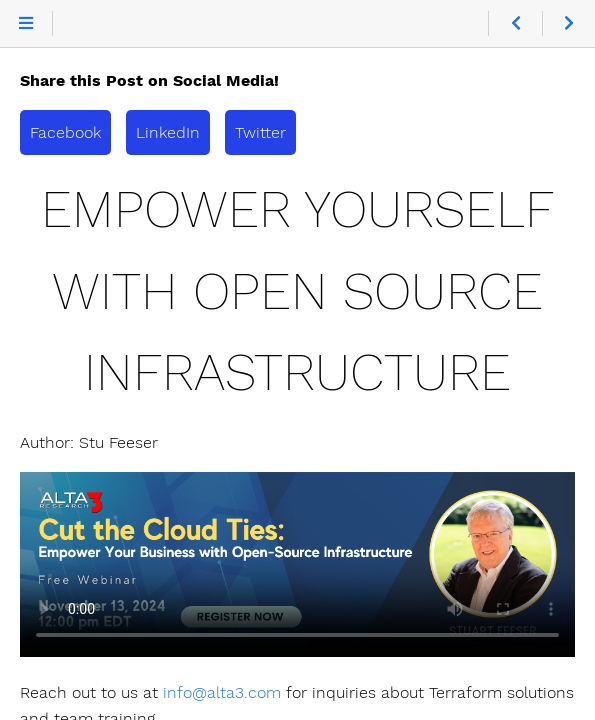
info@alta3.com (222, 692)
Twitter (260, 132)
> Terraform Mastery (297, 564)
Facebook (65, 132)
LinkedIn (168, 132)
